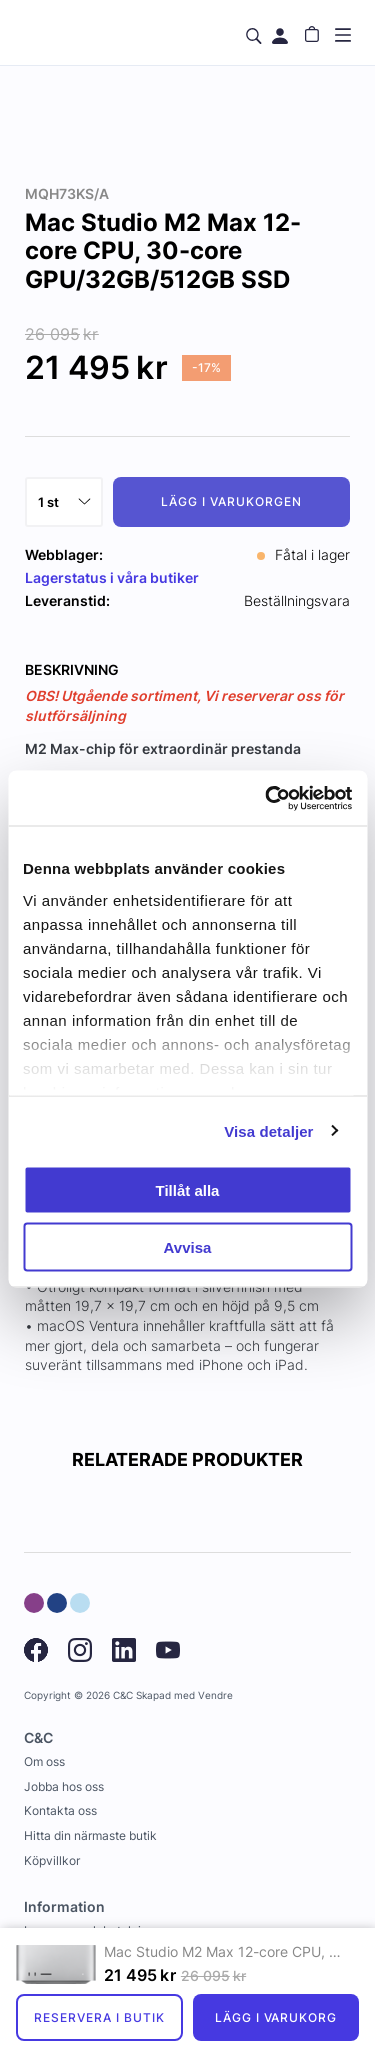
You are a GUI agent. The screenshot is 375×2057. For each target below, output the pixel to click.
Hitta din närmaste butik (90, 1835)
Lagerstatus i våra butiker (112, 577)
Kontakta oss (60, 1810)
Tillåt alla (188, 1190)
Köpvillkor (52, 1860)
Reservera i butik (99, 2017)
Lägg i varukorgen (231, 501)
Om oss (44, 1761)
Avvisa (188, 1246)
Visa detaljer (268, 1130)
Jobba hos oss (64, 1786)
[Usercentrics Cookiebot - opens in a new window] (267, 798)
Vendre (215, 1695)
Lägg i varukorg (276, 2017)
